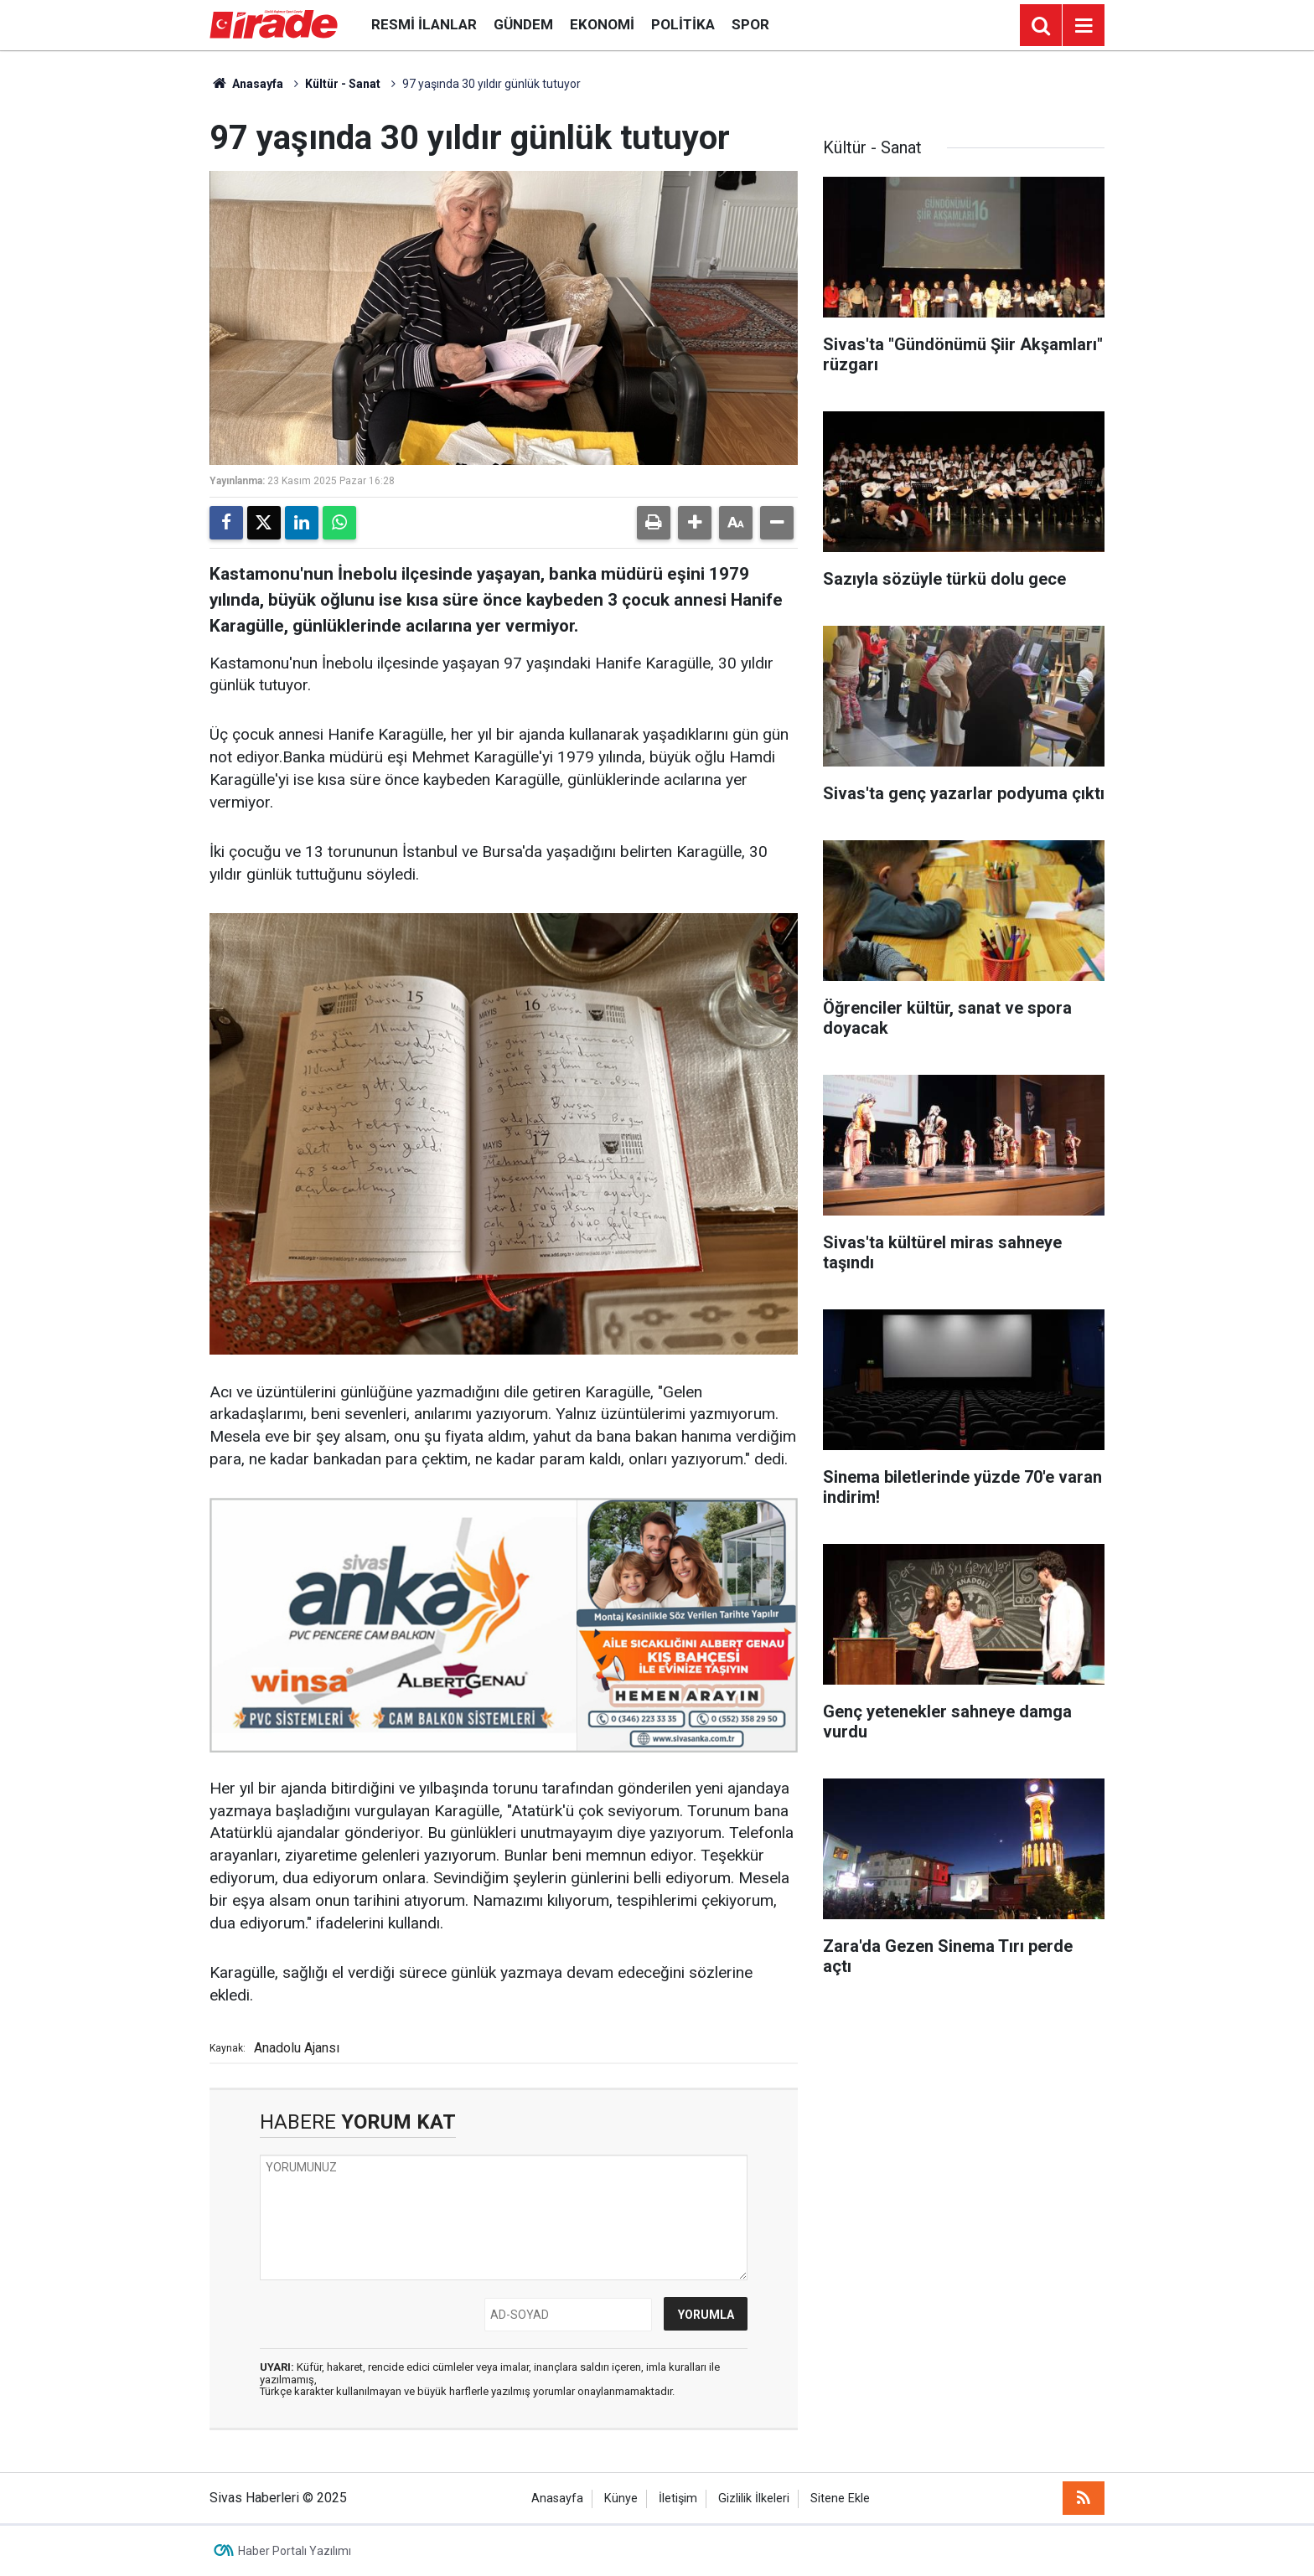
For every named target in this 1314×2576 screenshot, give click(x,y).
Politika (683, 24)
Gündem (523, 24)
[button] (694, 522)
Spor (750, 24)
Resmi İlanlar (424, 24)
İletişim (678, 2498)
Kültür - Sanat (342, 83)
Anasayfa (246, 83)
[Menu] (1083, 26)
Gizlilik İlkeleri (753, 2498)
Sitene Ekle (840, 2498)
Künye (621, 2498)
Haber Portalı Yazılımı (294, 2551)
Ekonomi (602, 24)
